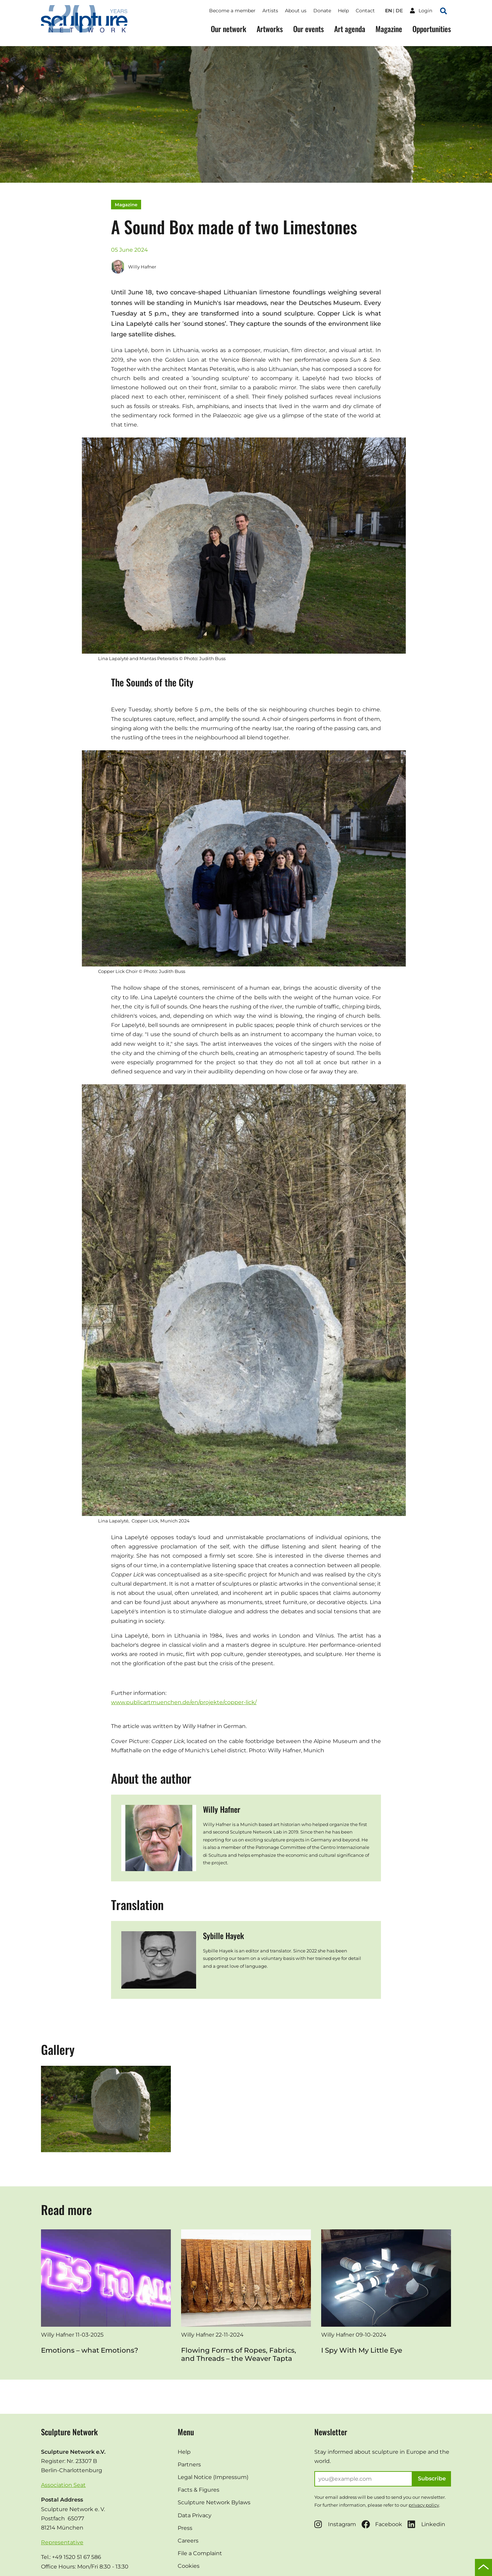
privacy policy (424, 2505)
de (399, 11)
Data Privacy (194, 2515)
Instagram (335, 2524)
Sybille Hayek (223, 1935)
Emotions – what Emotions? (89, 2350)
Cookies (189, 2566)
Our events (308, 29)
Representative (62, 2542)
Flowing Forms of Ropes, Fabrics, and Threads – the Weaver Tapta (238, 2354)
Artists (270, 11)
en (388, 11)
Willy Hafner (133, 267)
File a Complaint (200, 2553)
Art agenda (349, 29)
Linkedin (426, 2524)
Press (185, 2528)
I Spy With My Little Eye (361, 2350)
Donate (322, 11)
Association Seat (63, 2485)
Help (343, 11)
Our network (228, 29)
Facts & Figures (198, 2490)
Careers (188, 2540)
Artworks (270, 29)
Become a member (232, 11)
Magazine (388, 29)
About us (295, 11)
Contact (365, 11)
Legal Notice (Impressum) (213, 2477)
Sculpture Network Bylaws (214, 2502)
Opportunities (431, 29)
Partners (189, 2464)
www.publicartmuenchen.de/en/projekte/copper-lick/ (184, 1702)
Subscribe (432, 2478)
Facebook (381, 2524)
